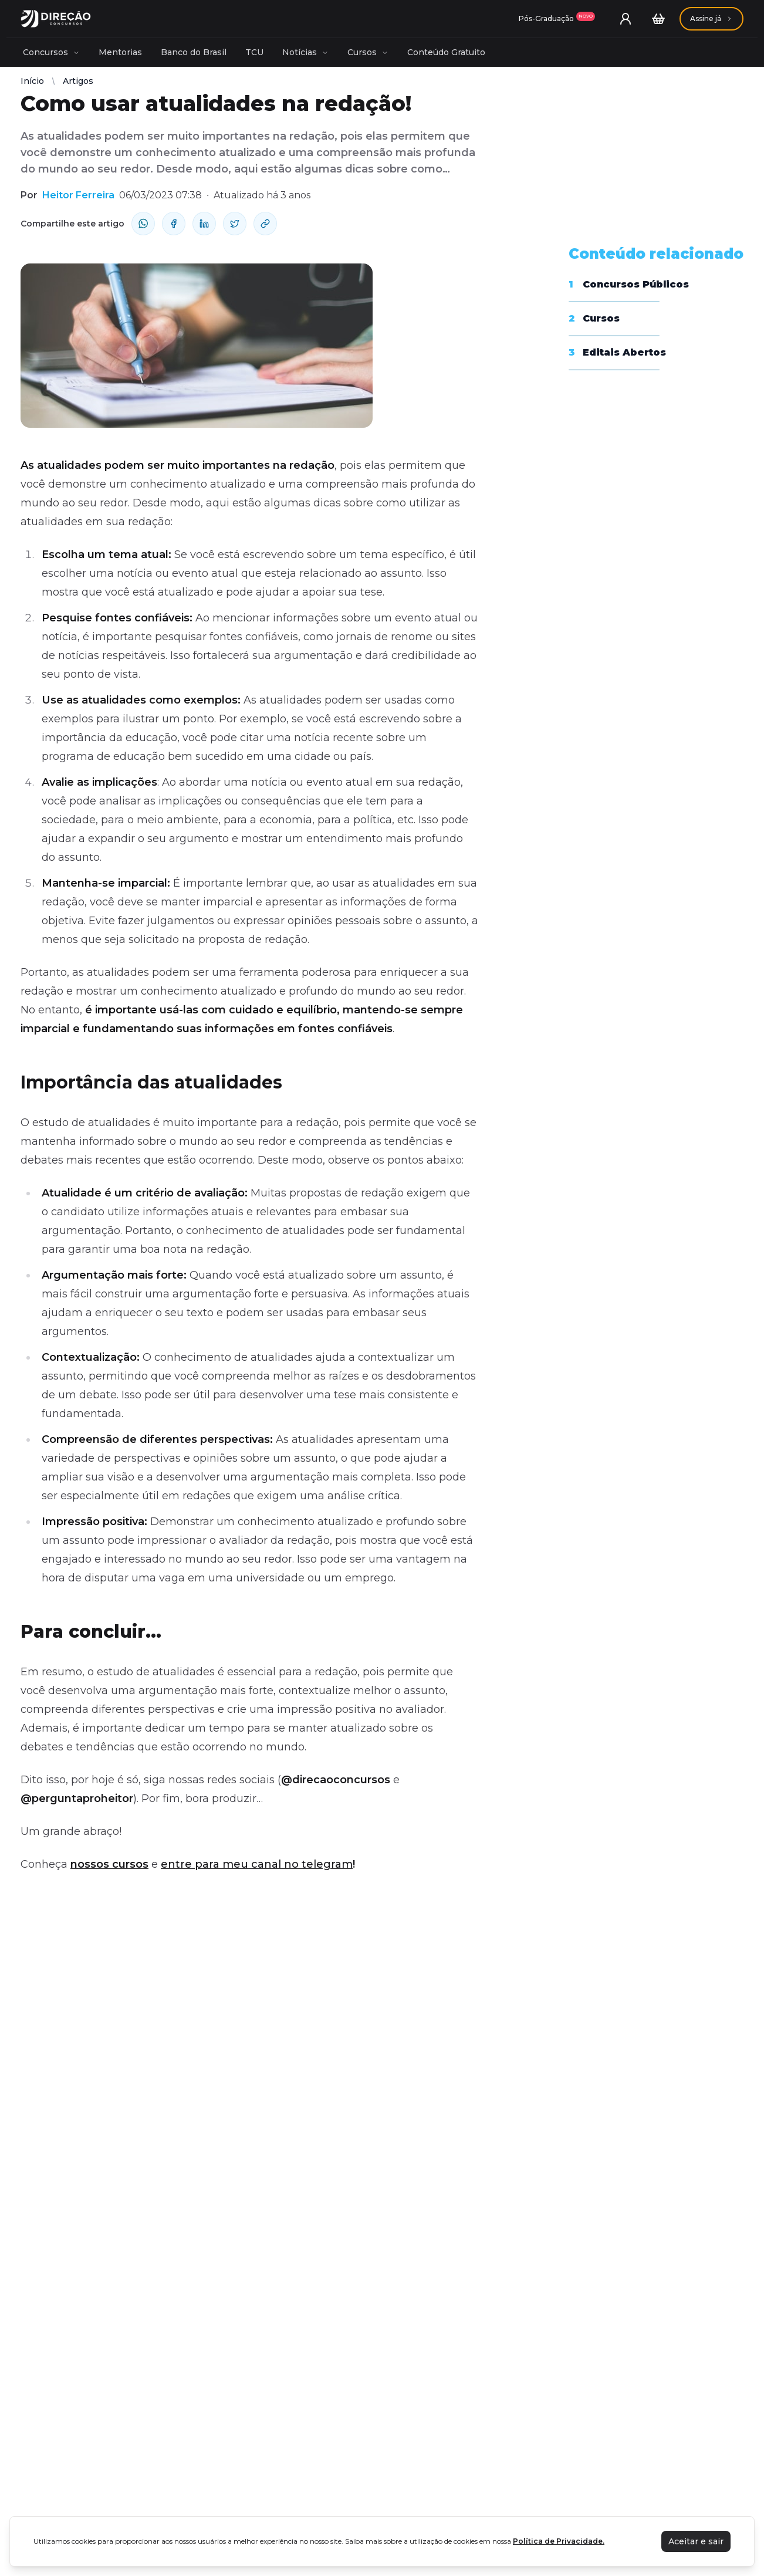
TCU (254, 52)
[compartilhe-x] (234, 223)
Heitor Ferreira (78, 195)
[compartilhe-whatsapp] (143, 223)
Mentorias (120, 52)
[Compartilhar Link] (265, 223)
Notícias (305, 52)
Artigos (78, 81)
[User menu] (625, 19)
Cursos (367, 52)
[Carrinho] (658, 19)
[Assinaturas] (556, 19)
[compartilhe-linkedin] (204, 223)
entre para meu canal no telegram (257, 1864)
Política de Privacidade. (558, 2541)
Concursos (51, 52)
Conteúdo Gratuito (446, 52)
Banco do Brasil (194, 52)
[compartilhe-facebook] (173, 223)
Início (32, 81)
